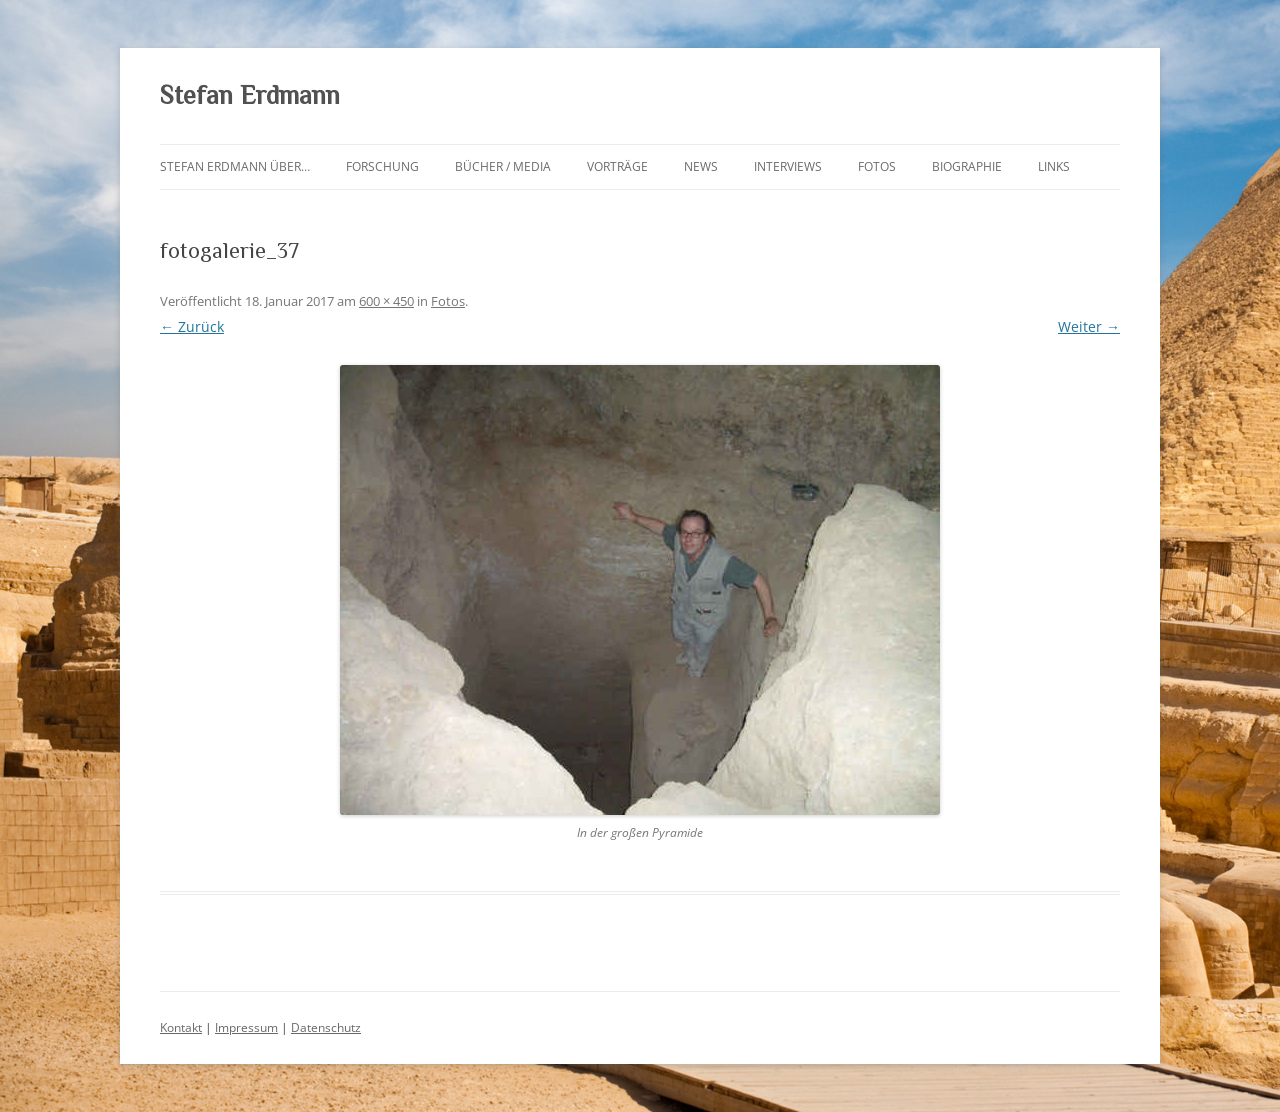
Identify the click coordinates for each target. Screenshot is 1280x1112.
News (701, 166)
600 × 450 (386, 301)
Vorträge (617, 166)
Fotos (877, 166)
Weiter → (1089, 326)
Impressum (246, 1027)
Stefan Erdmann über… (235, 166)
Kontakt (181, 1027)
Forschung (382, 166)
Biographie (967, 166)
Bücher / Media (503, 166)
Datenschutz (326, 1027)
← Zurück (192, 326)
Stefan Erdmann (250, 95)
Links (1054, 166)
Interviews (788, 166)
